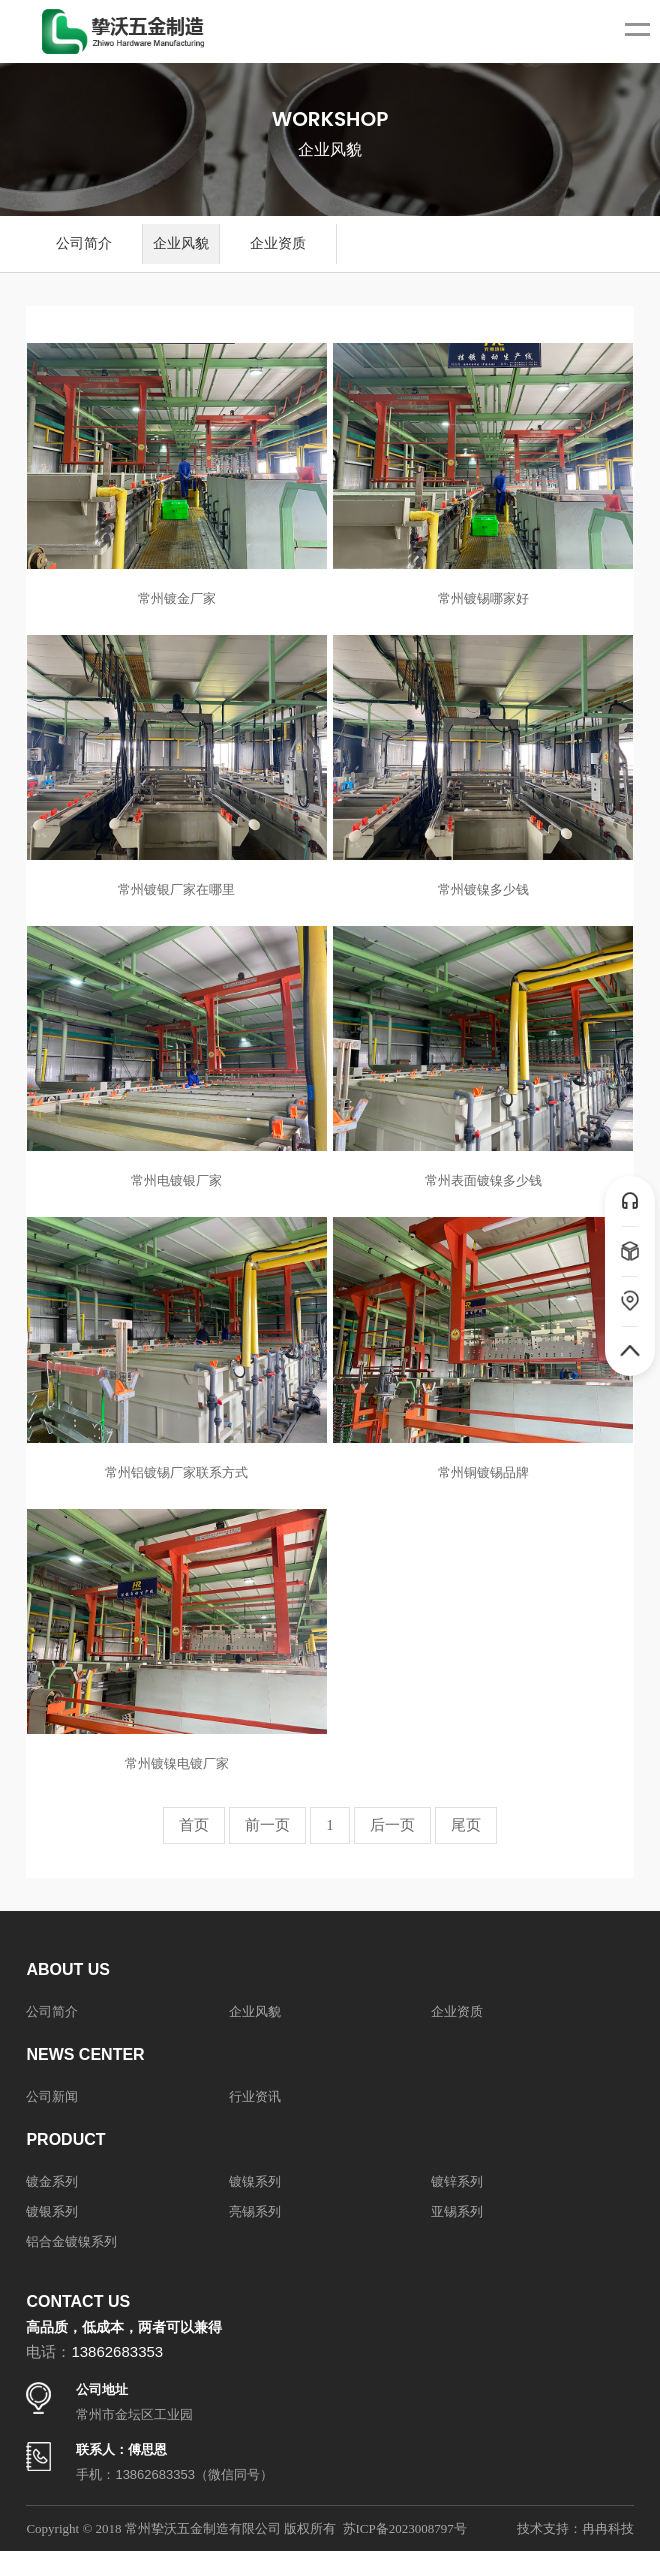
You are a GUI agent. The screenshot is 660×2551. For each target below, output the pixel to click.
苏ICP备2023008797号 (405, 2528)
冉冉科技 (608, 2528)
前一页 (267, 1825)
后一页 (392, 1825)
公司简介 (84, 243)
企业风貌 (181, 243)
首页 (194, 1825)
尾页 (466, 1825)
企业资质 (278, 243)
